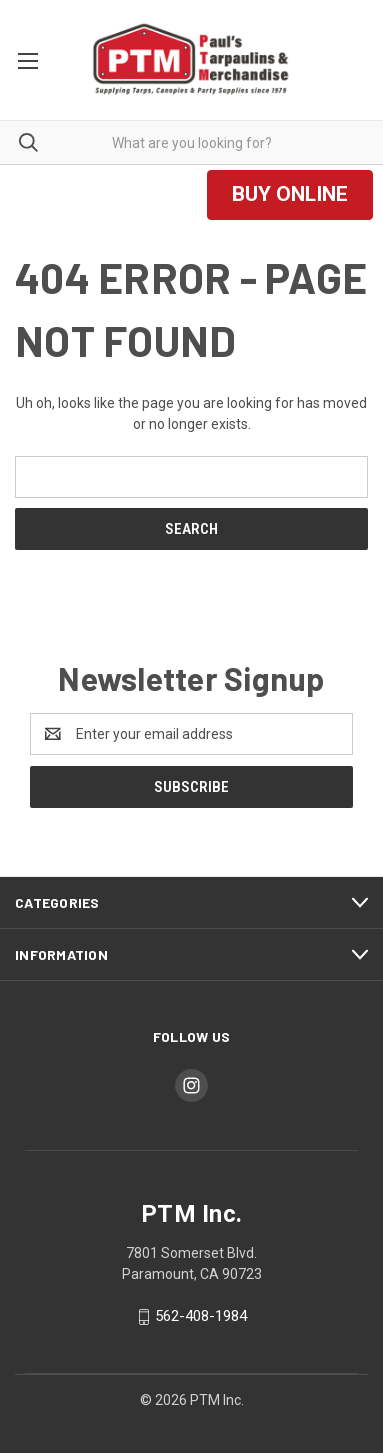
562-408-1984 (201, 1316)
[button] (290, 195)
